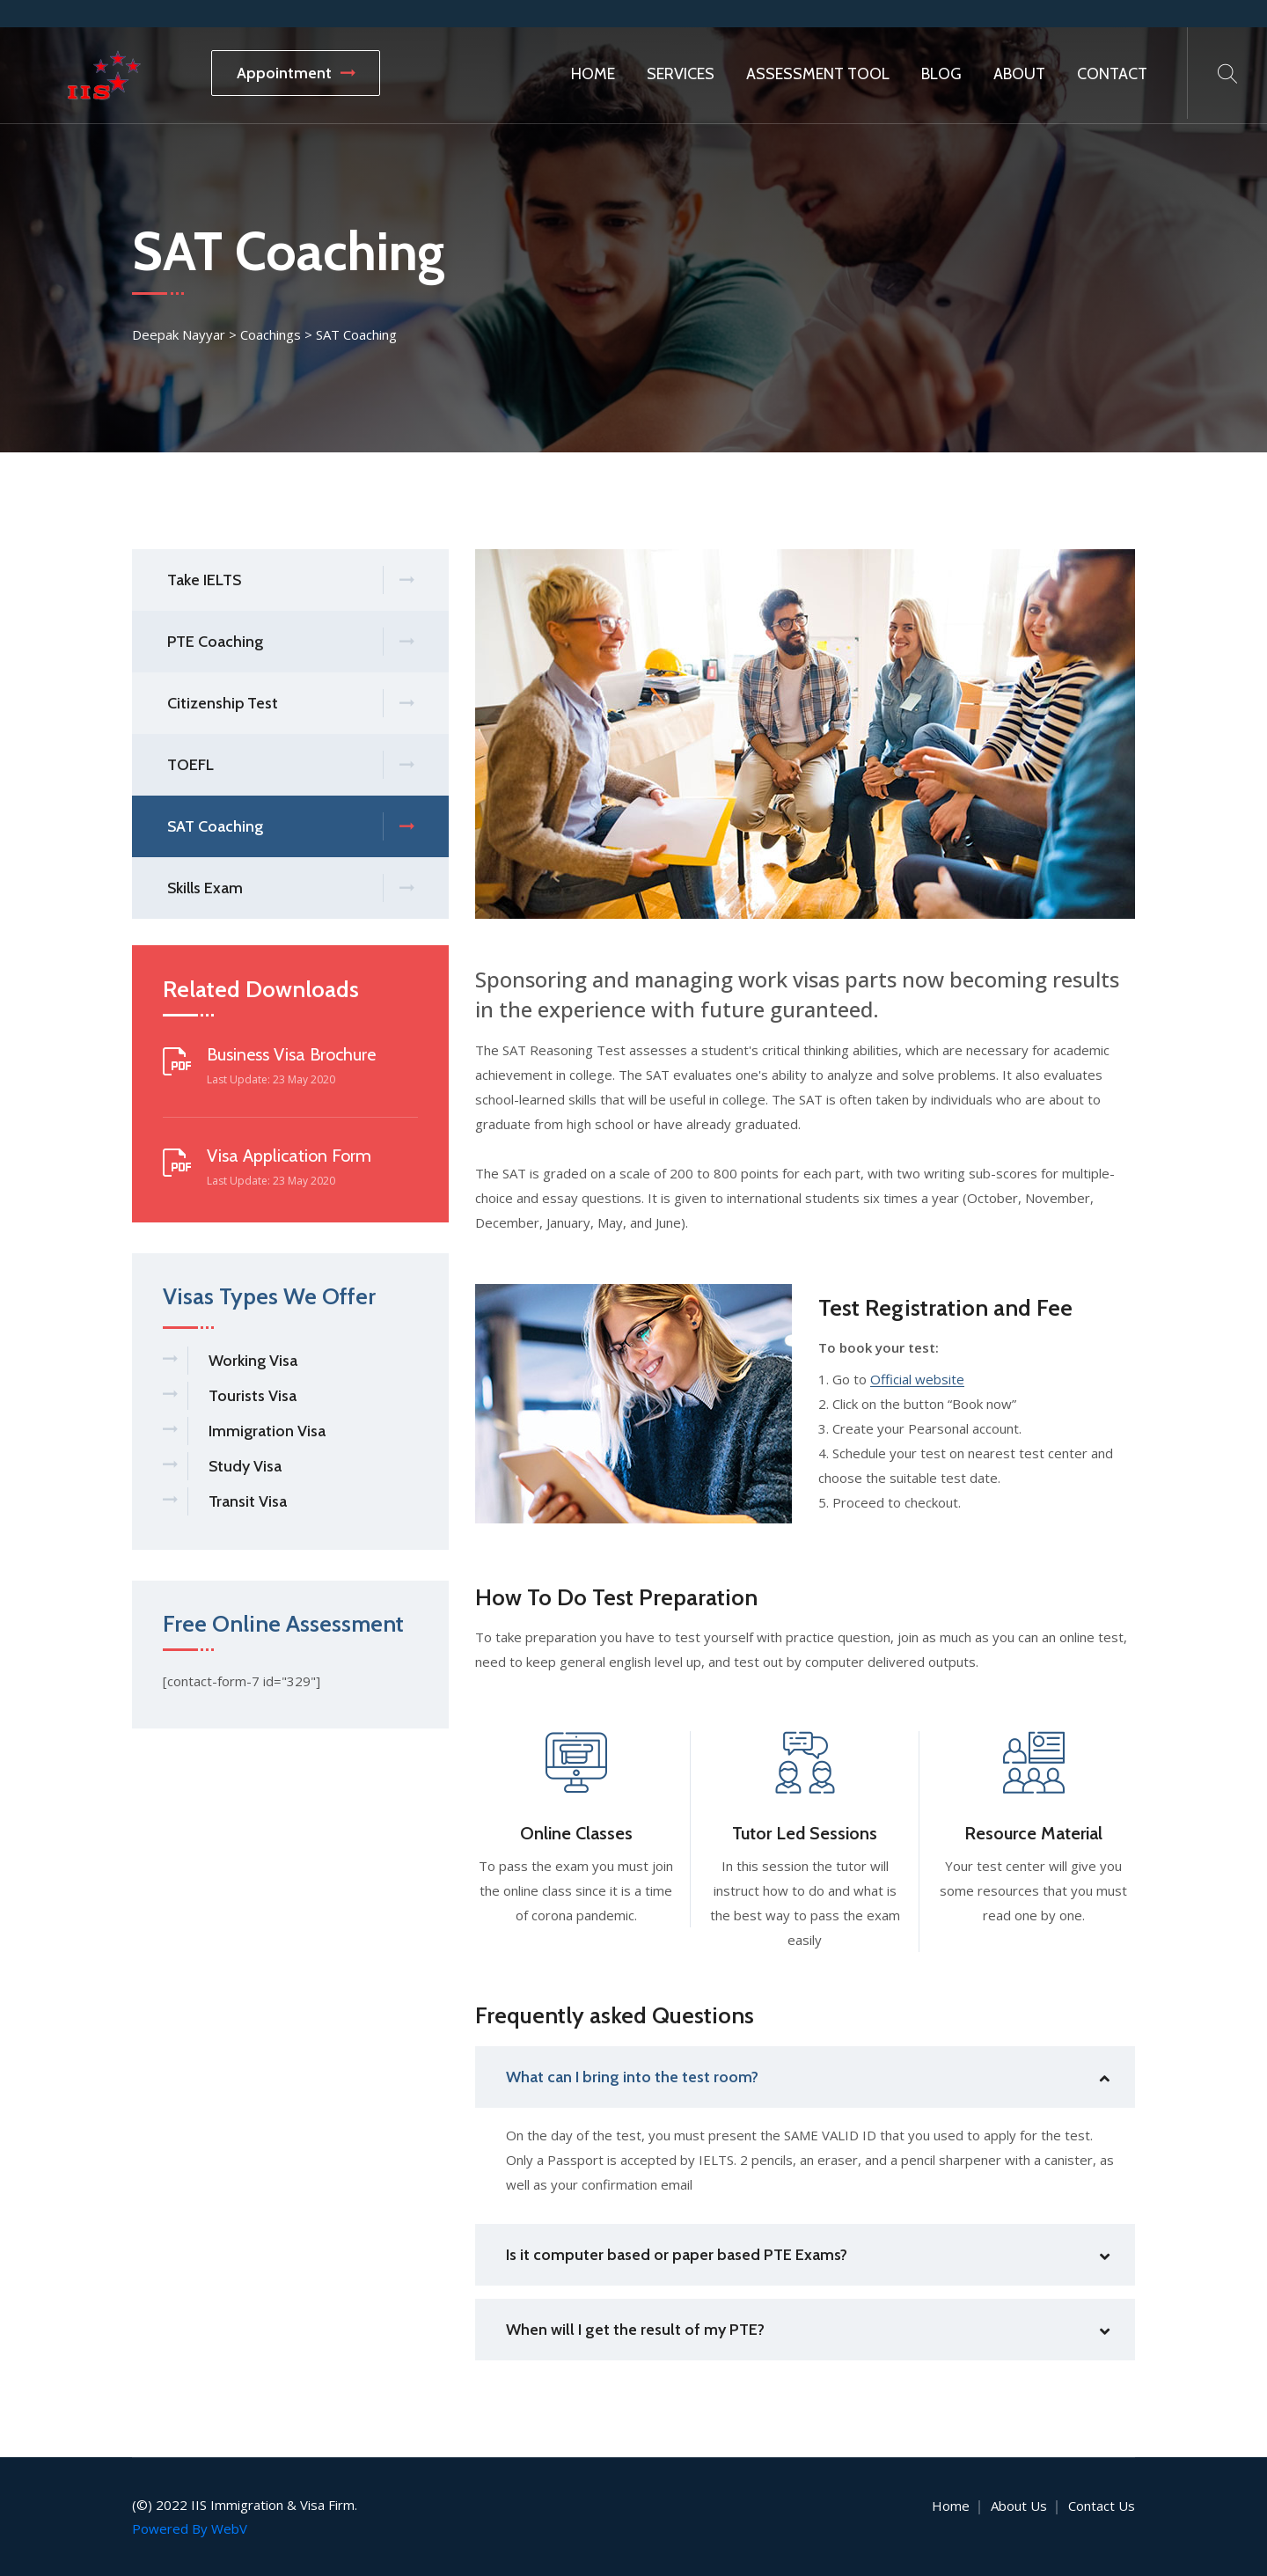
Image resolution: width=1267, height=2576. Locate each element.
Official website (917, 1379)
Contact (1112, 74)
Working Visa (253, 1360)
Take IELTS (290, 580)
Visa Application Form (289, 1155)
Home (593, 74)
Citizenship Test (290, 703)
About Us (1019, 2505)
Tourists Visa (253, 1395)
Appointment (296, 73)
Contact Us (1101, 2505)
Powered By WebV (189, 2528)
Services (680, 74)
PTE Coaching (290, 642)
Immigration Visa (267, 1431)
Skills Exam (290, 888)
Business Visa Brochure (291, 1054)
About (1019, 74)
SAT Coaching (290, 827)
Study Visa (245, 1466)
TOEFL (290, 765)
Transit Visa (248, 1501)
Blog (941, 74)
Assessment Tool (818, 74)
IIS (199, 2505)
